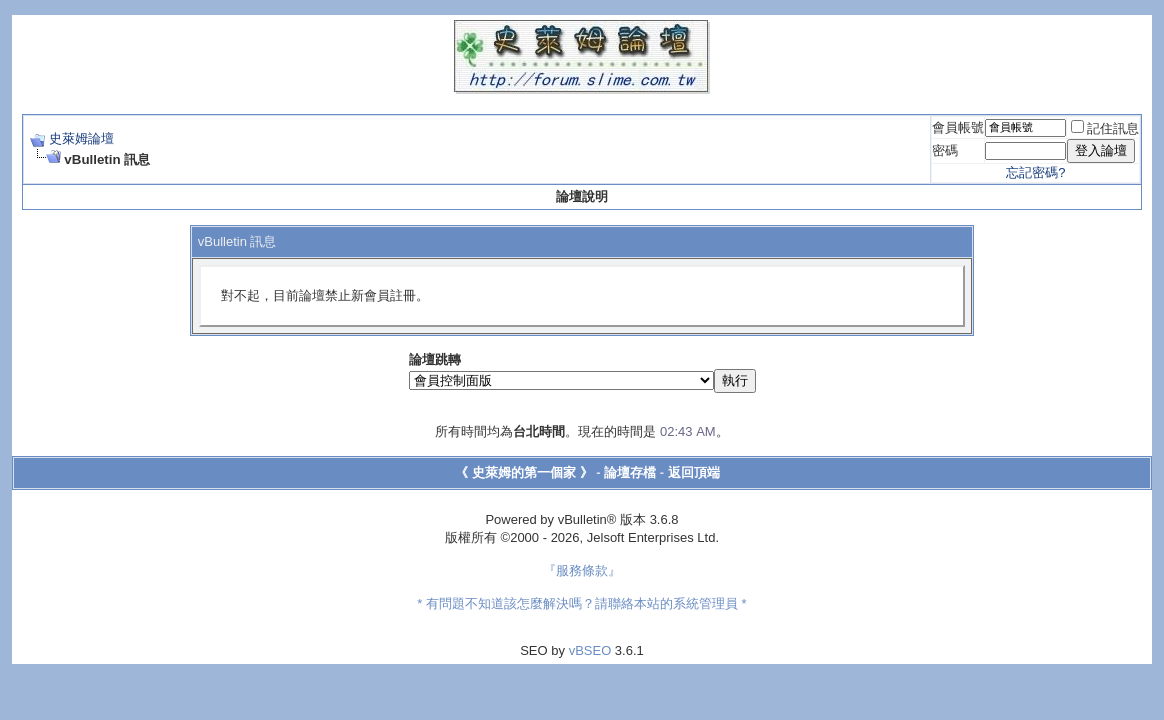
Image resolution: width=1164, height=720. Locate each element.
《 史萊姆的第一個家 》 (523, 472)
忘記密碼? (1035, 172)
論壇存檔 (630, 472)
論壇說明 (582, 196)
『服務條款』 (582, 570)
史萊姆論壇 (81, 138)
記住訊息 (1105, 128)
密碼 (945, 150)
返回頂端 (694, 472)
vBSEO (590, 650)
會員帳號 (958, 127)
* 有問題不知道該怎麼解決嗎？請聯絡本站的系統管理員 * (581, 603)
